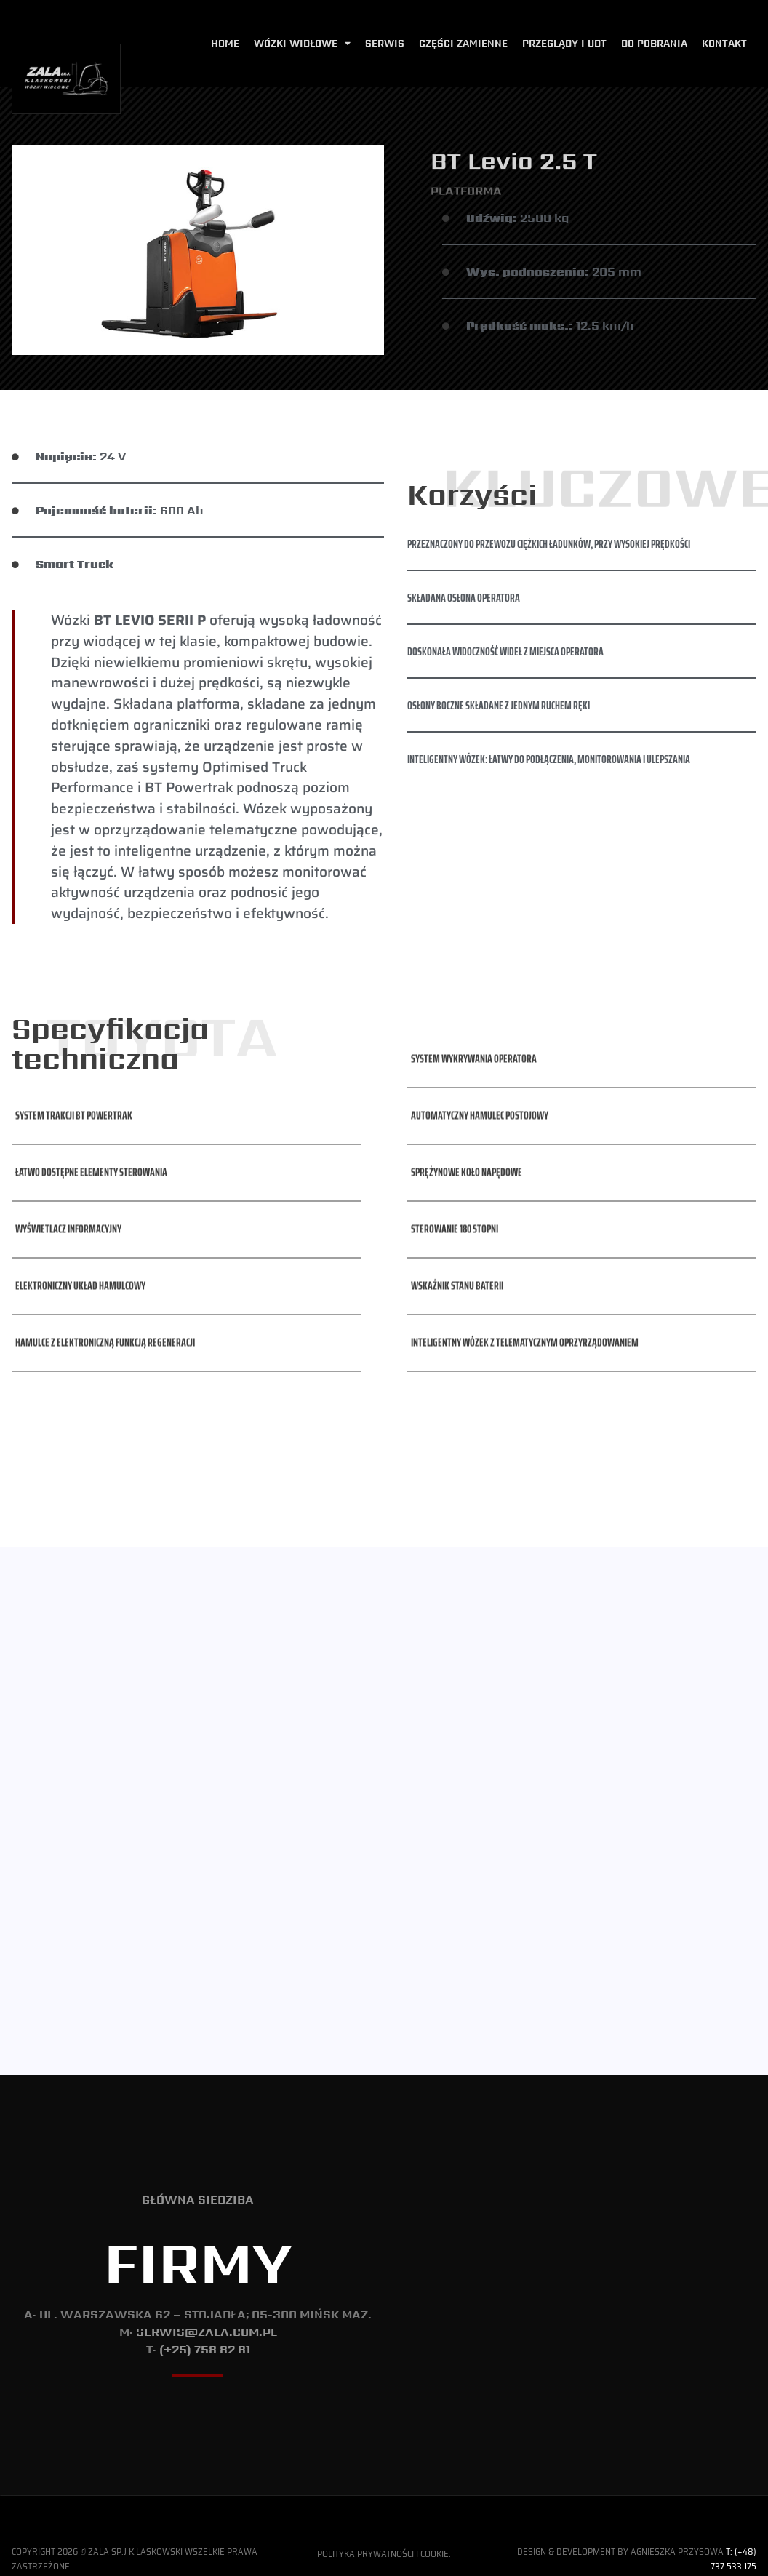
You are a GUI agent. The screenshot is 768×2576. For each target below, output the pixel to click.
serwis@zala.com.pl (206, 2311)
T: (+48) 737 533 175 (733, 2538)
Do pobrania (654, 43)
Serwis (384, 43)
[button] (72, 1043)
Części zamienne (463, 43)
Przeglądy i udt (564, 43)
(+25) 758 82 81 (204, 2329)
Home (225, 43)
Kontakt (724, 43)
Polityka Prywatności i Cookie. (384, 2533)
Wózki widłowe (302, 44)
